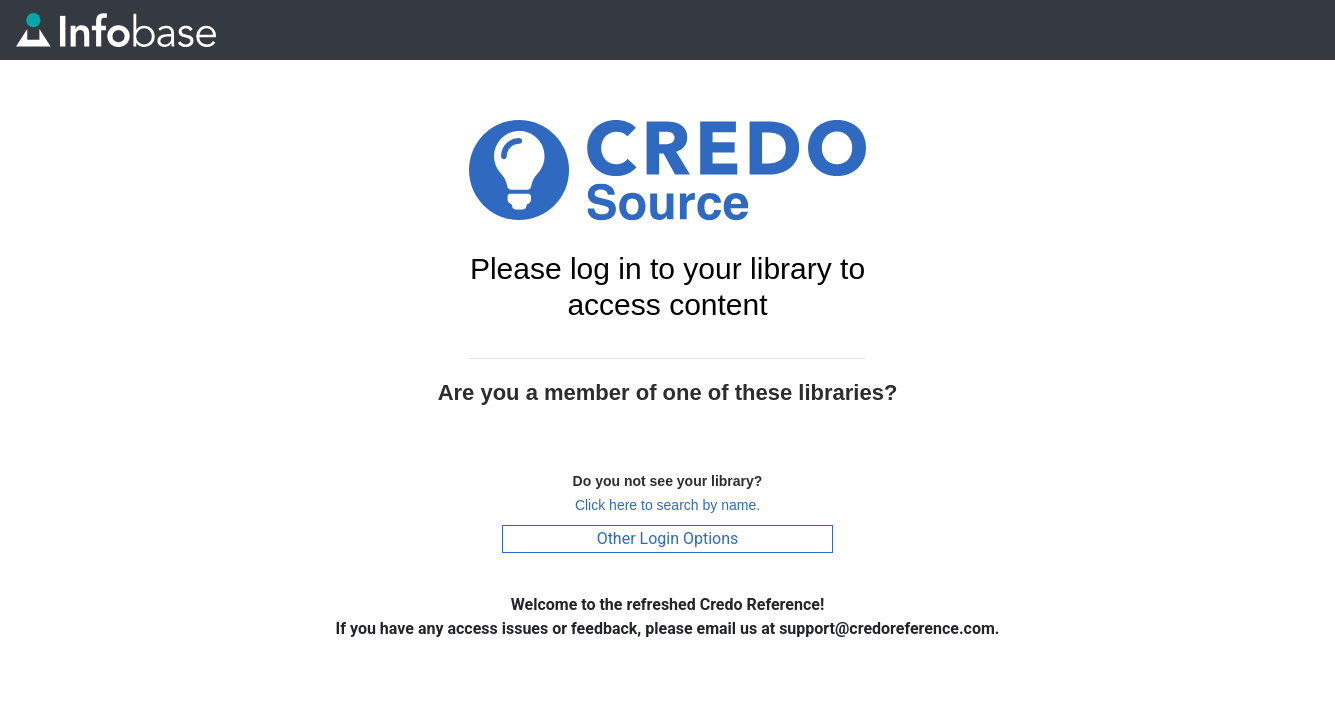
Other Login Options (668, 538)
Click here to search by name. (667, 505)
